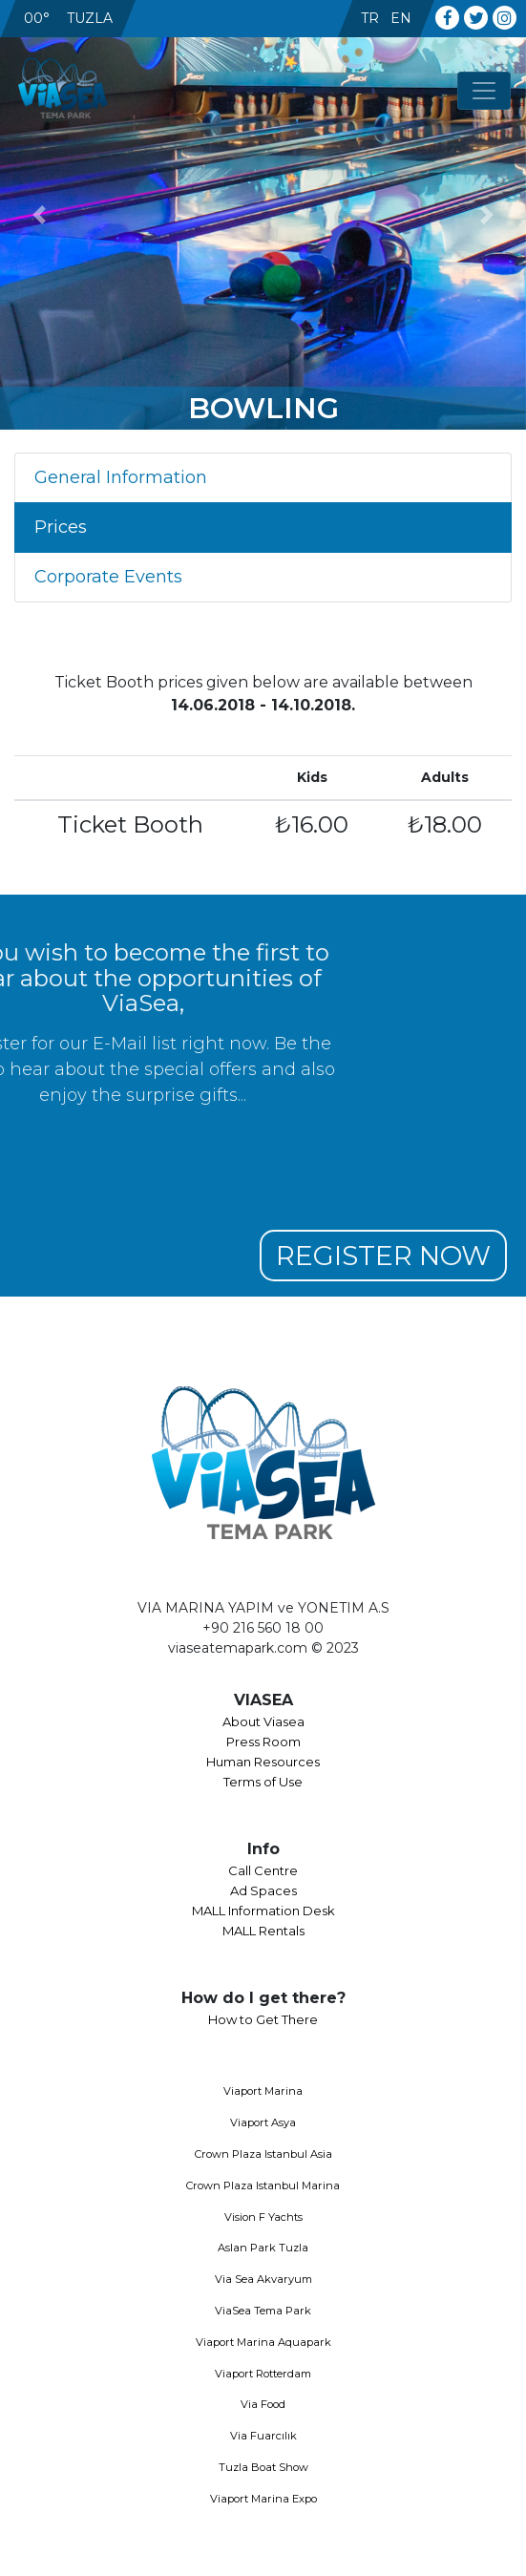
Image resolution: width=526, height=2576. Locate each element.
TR (370, 18)
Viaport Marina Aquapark (263, 2342)
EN (400, 18)
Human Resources (263, 1761)
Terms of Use (263, 1781)
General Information (120, 477)
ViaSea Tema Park (263, 2310)
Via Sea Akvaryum (263, 2279)
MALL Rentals (263, 1930)
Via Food (263, 2404)
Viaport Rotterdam (263, 2373)
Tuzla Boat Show (263, 2467)
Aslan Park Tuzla (263, 2247)
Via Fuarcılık (263, 2435)
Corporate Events (108, 576)
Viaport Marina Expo (263, 2498)
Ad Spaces (263, 1890)
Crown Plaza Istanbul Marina (263, 2185)
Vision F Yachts (263, 2217)
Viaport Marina (263, 2091)
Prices (60, 527)
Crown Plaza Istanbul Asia (263, 2154)
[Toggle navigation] (484, 91)
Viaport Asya (263, 2122)
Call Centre (263, 1870)
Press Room (263, 1741)
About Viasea (263, 1721)
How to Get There (263, 2019)
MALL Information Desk (263, 1910)
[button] (39, 215)
